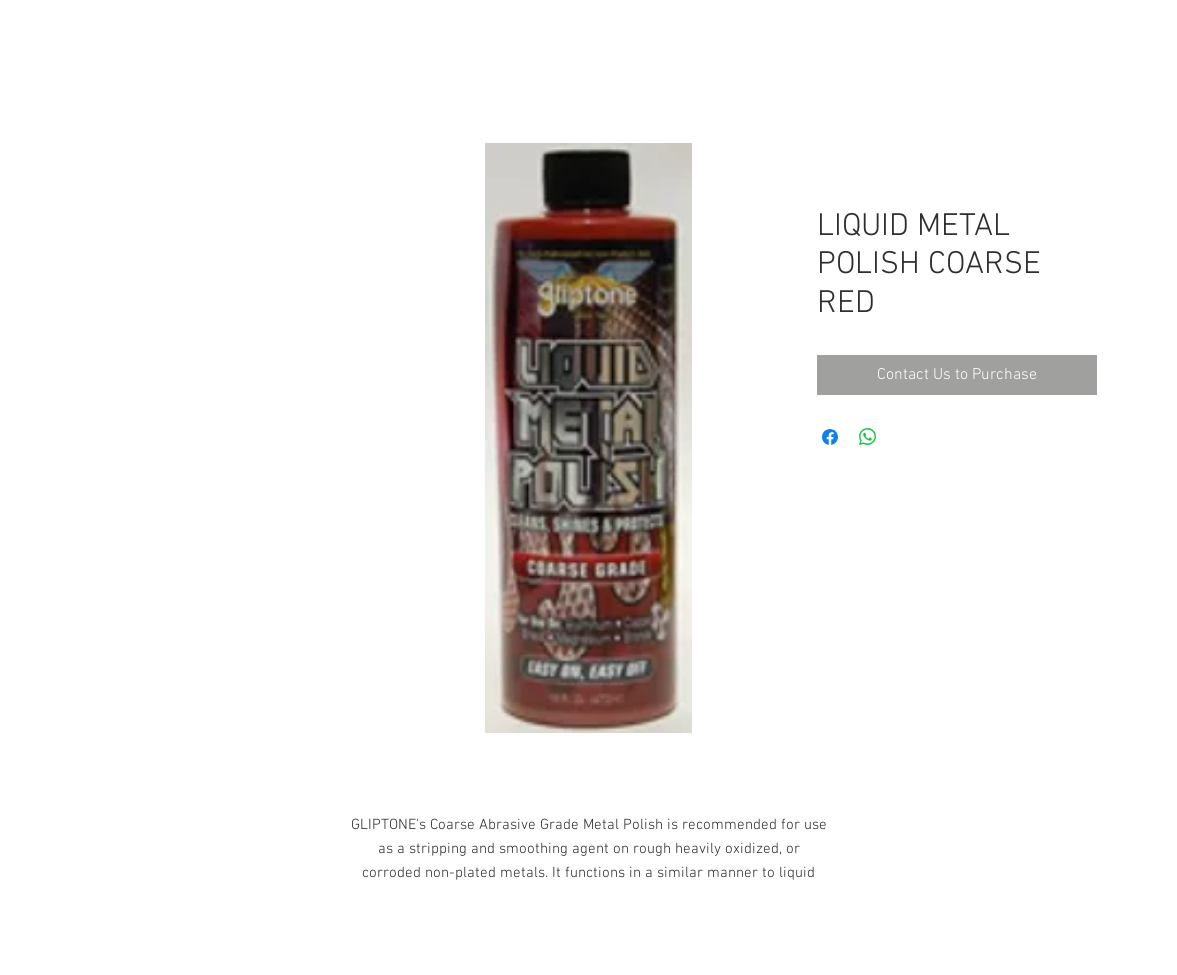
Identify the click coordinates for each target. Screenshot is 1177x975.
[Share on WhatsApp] (868, 437)
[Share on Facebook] (830, 437)
